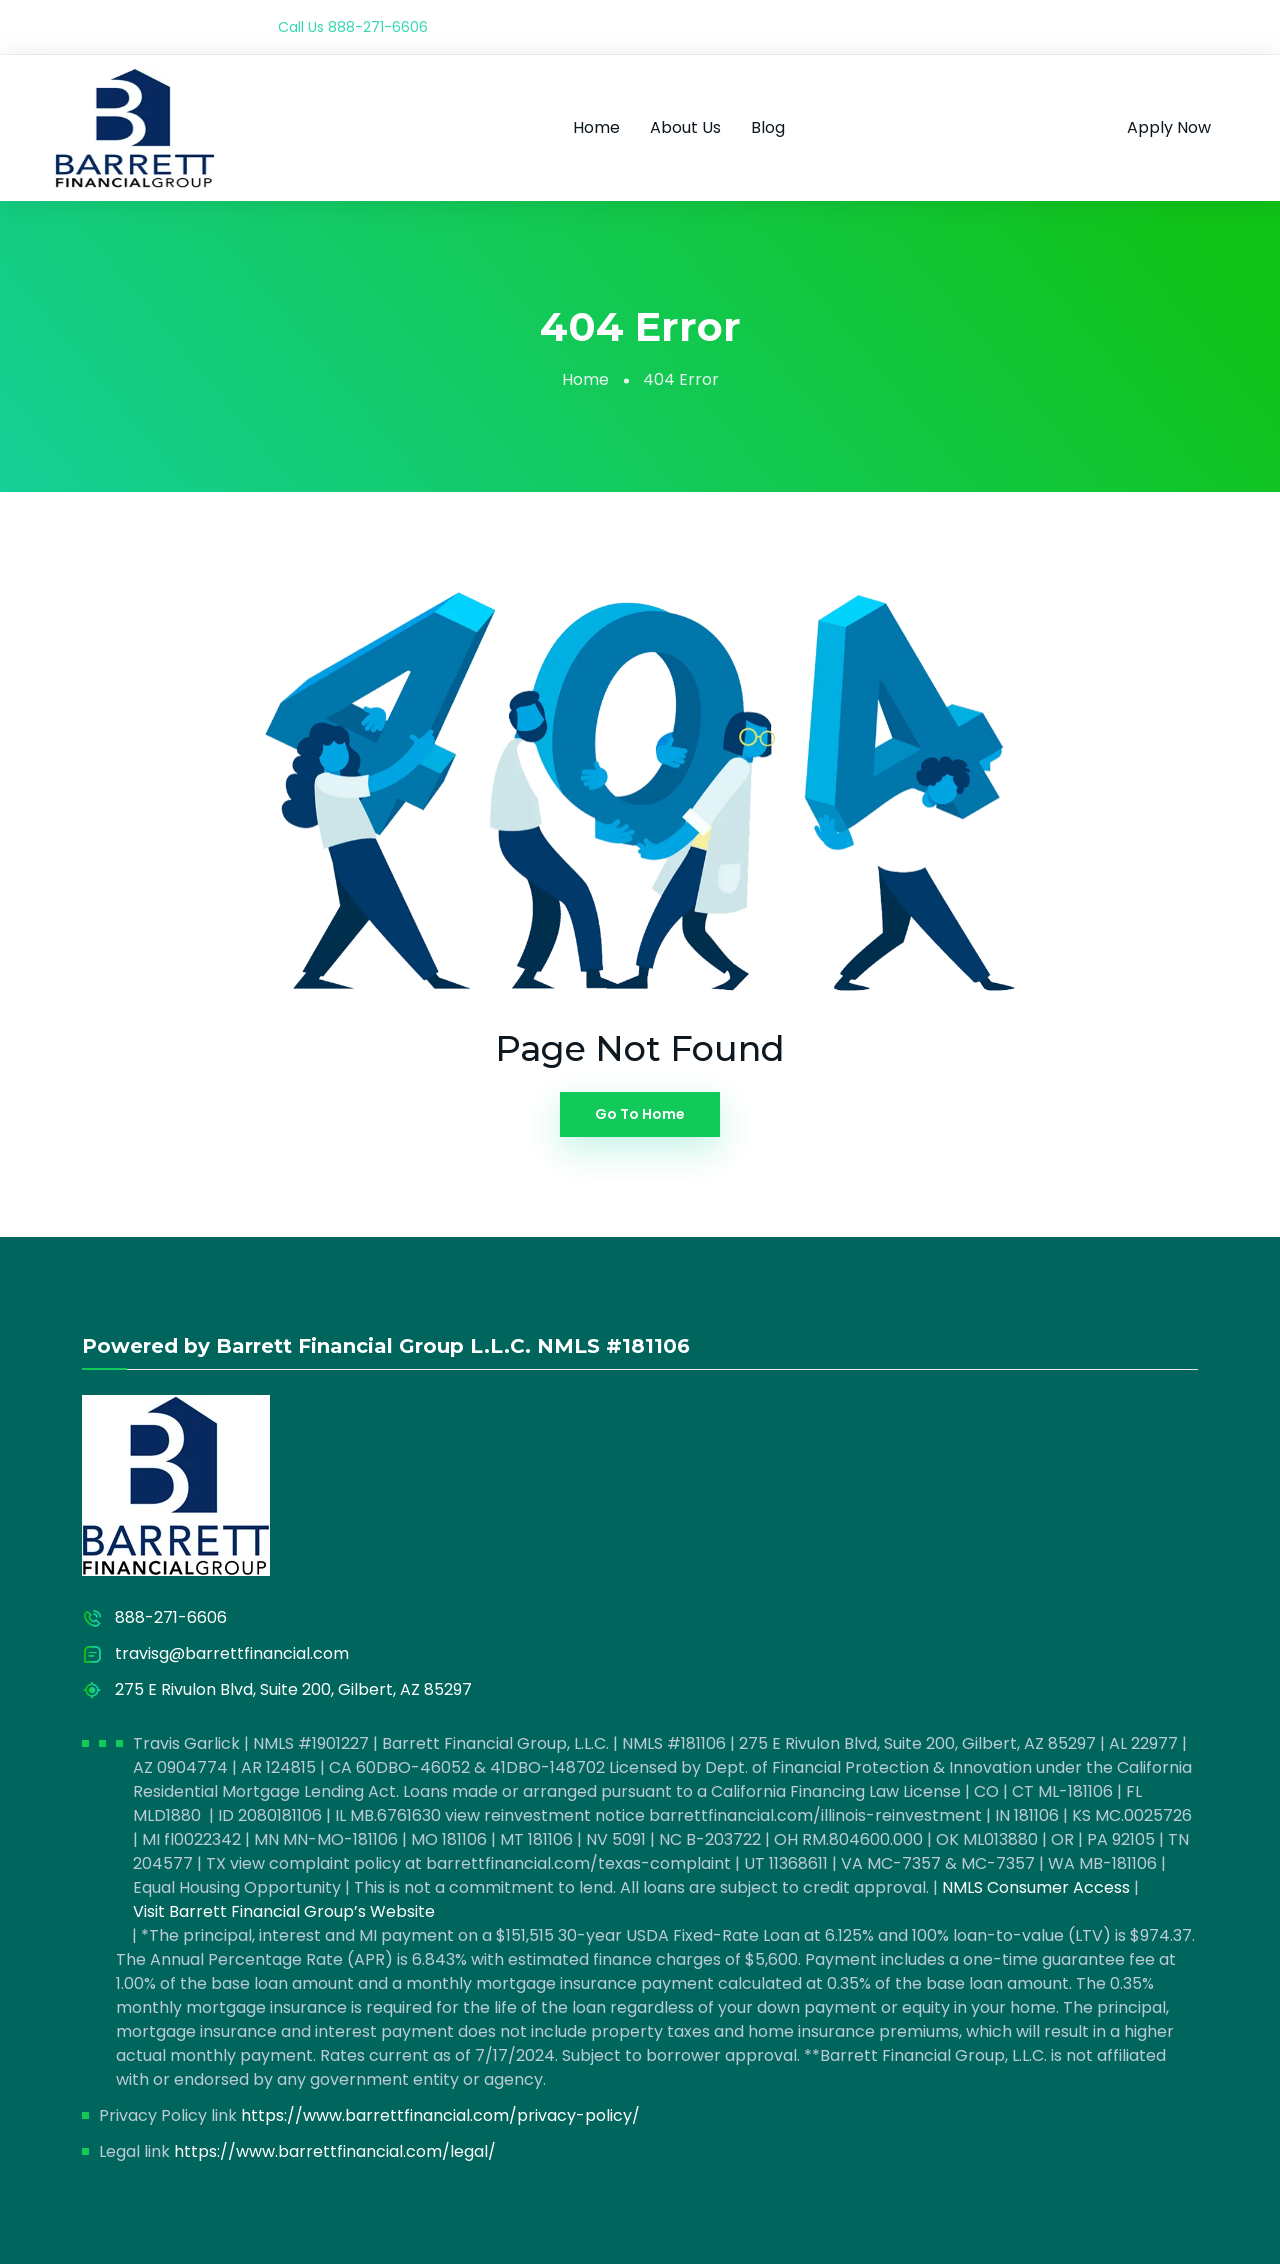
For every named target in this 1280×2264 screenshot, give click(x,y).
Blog (768, 127)
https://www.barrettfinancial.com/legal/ (335, 2151)
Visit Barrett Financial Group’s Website (284, 1911)
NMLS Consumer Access (1036, 1887)
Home (596, 127)
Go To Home (640, 1114)
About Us (685, 127)
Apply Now (1169, 127)
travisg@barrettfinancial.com (232, 1653)
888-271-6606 (378, 27)
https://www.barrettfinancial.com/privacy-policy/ (440, 2115)
